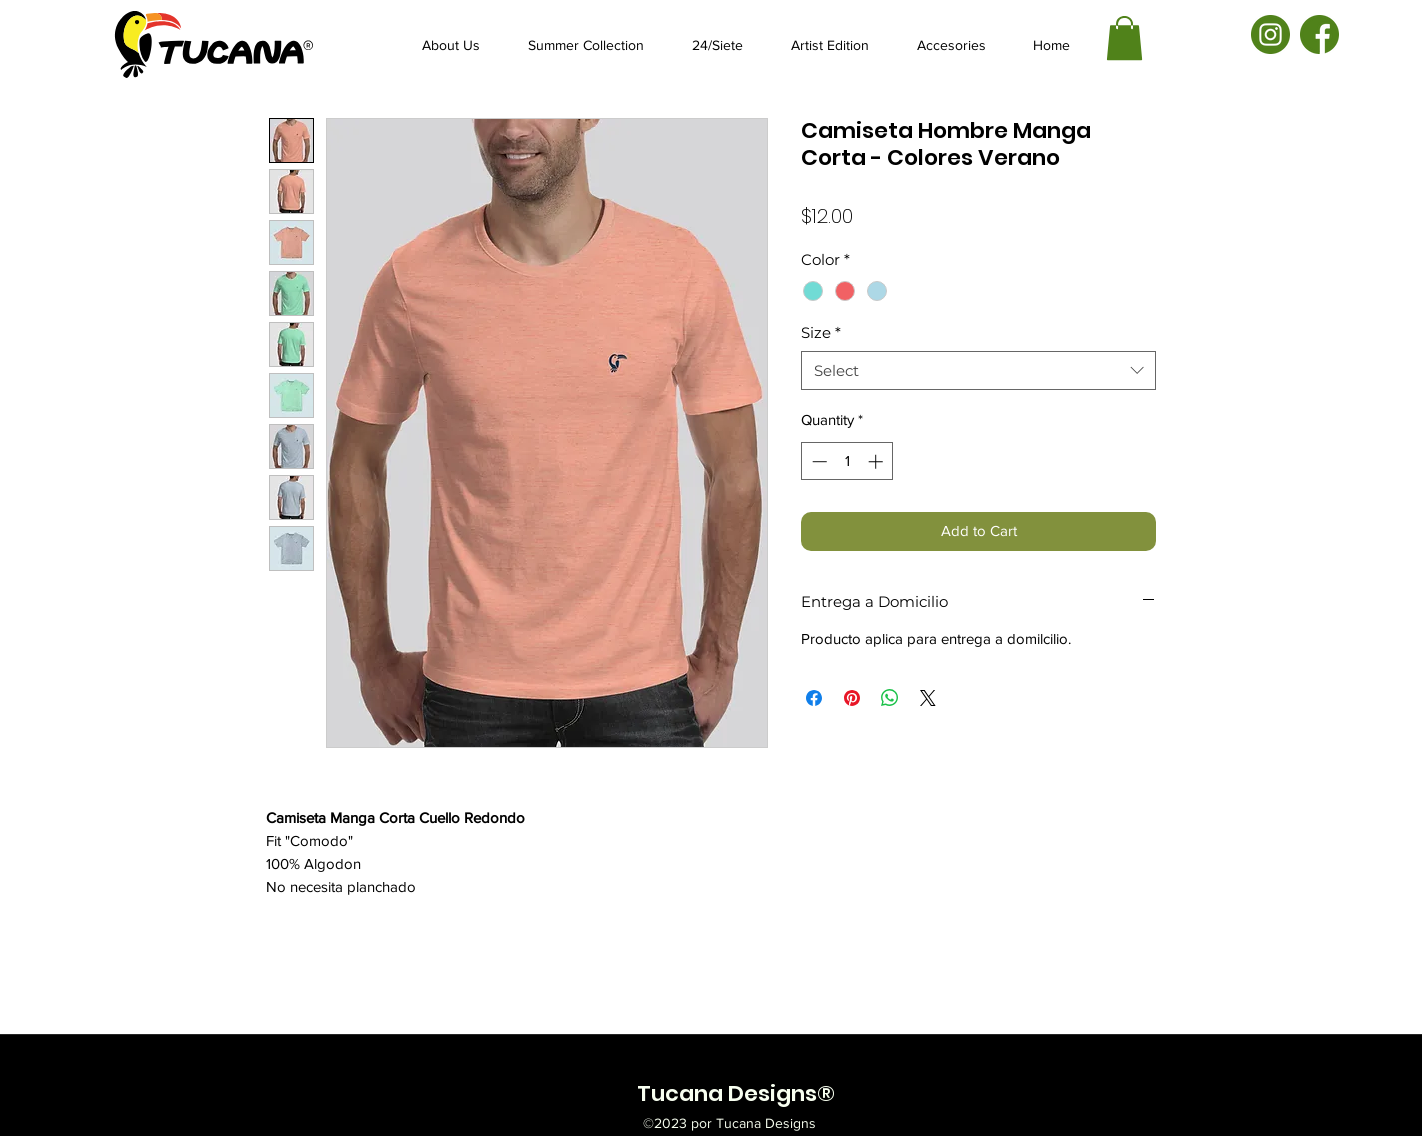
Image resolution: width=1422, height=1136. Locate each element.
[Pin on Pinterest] (852, 698)
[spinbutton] (847, 461)
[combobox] (978, 370)
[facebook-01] (1319, 34)
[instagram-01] (1270, 34)
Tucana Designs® (736, 1093)
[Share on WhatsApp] (890, 698)
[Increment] (877, 461)
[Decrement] (817, 461)
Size (821, 332)
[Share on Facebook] (814, 698)
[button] (1124, 38)
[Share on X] (928, 698)
